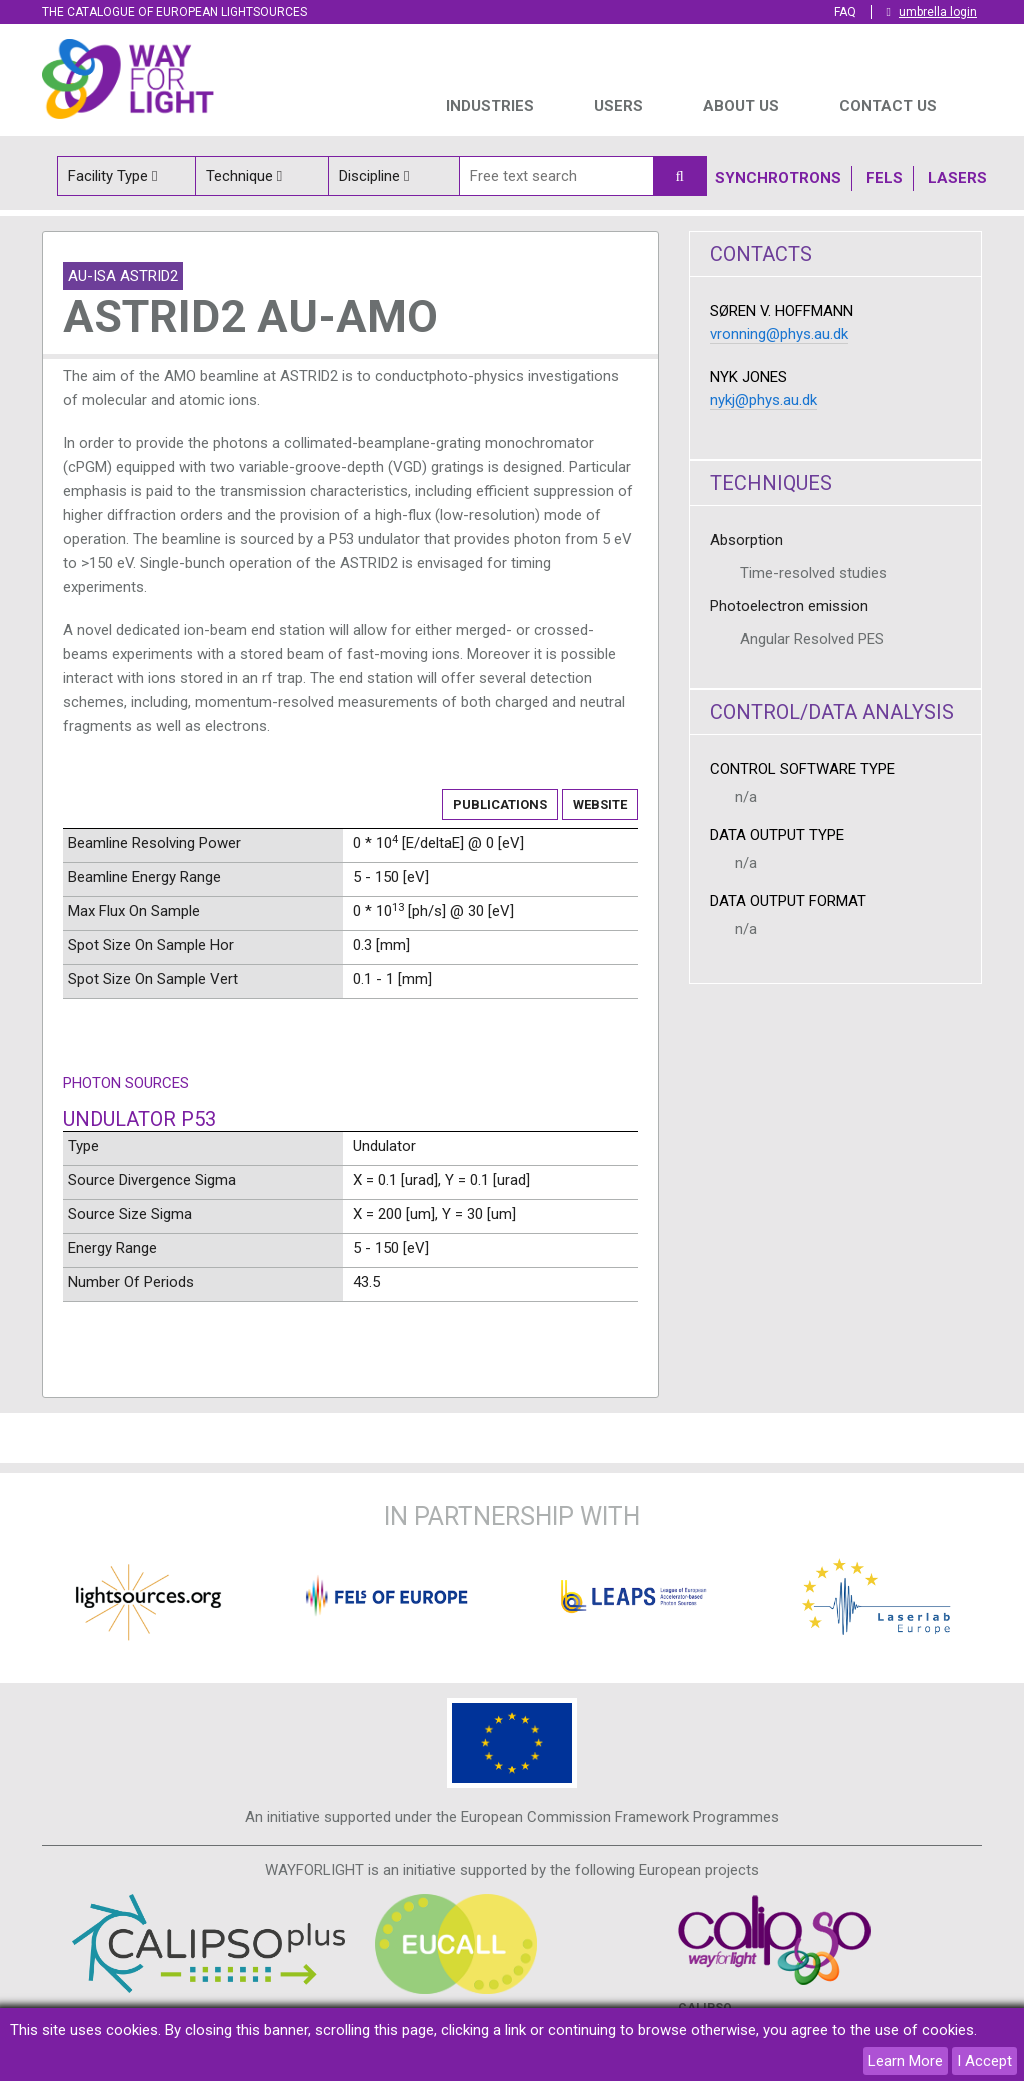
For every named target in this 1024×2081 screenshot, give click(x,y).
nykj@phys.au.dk (763, 400)
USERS (618, 106)
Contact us (888, 106)
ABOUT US (741, 106)
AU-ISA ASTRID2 (123, 276)
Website (600, 804)
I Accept (984, 2061)
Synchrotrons (778, 178)
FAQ (845, 12)
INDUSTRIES (490, 106)
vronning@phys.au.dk (779, 334)
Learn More (905, 2061)
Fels (884, 178)
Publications (500, 804)
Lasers (957, 178)
